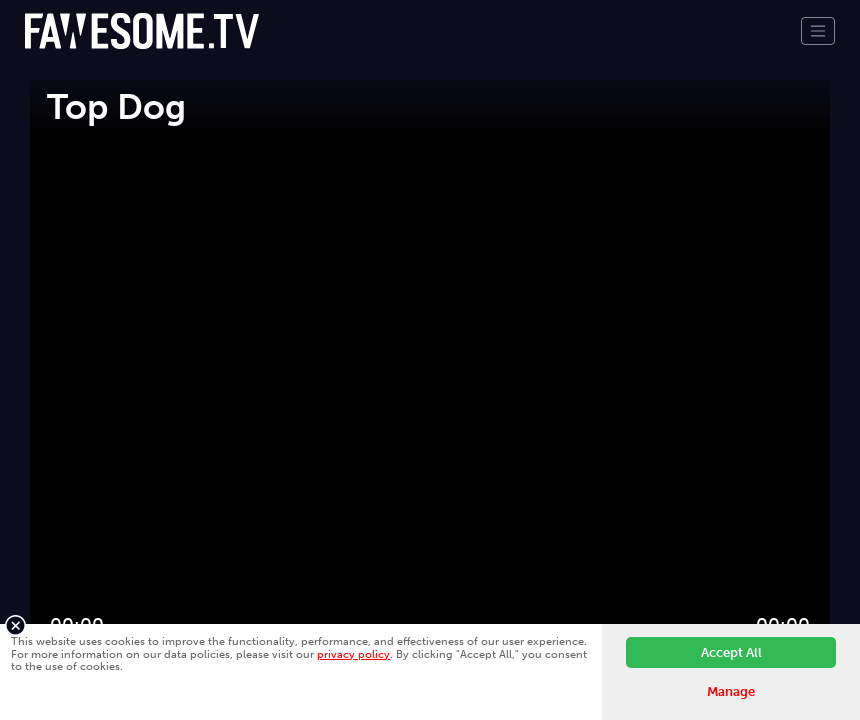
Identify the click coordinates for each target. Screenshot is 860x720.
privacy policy (353, 654)
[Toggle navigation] (818, 31)
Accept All (731, 652)
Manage (731, 691)
